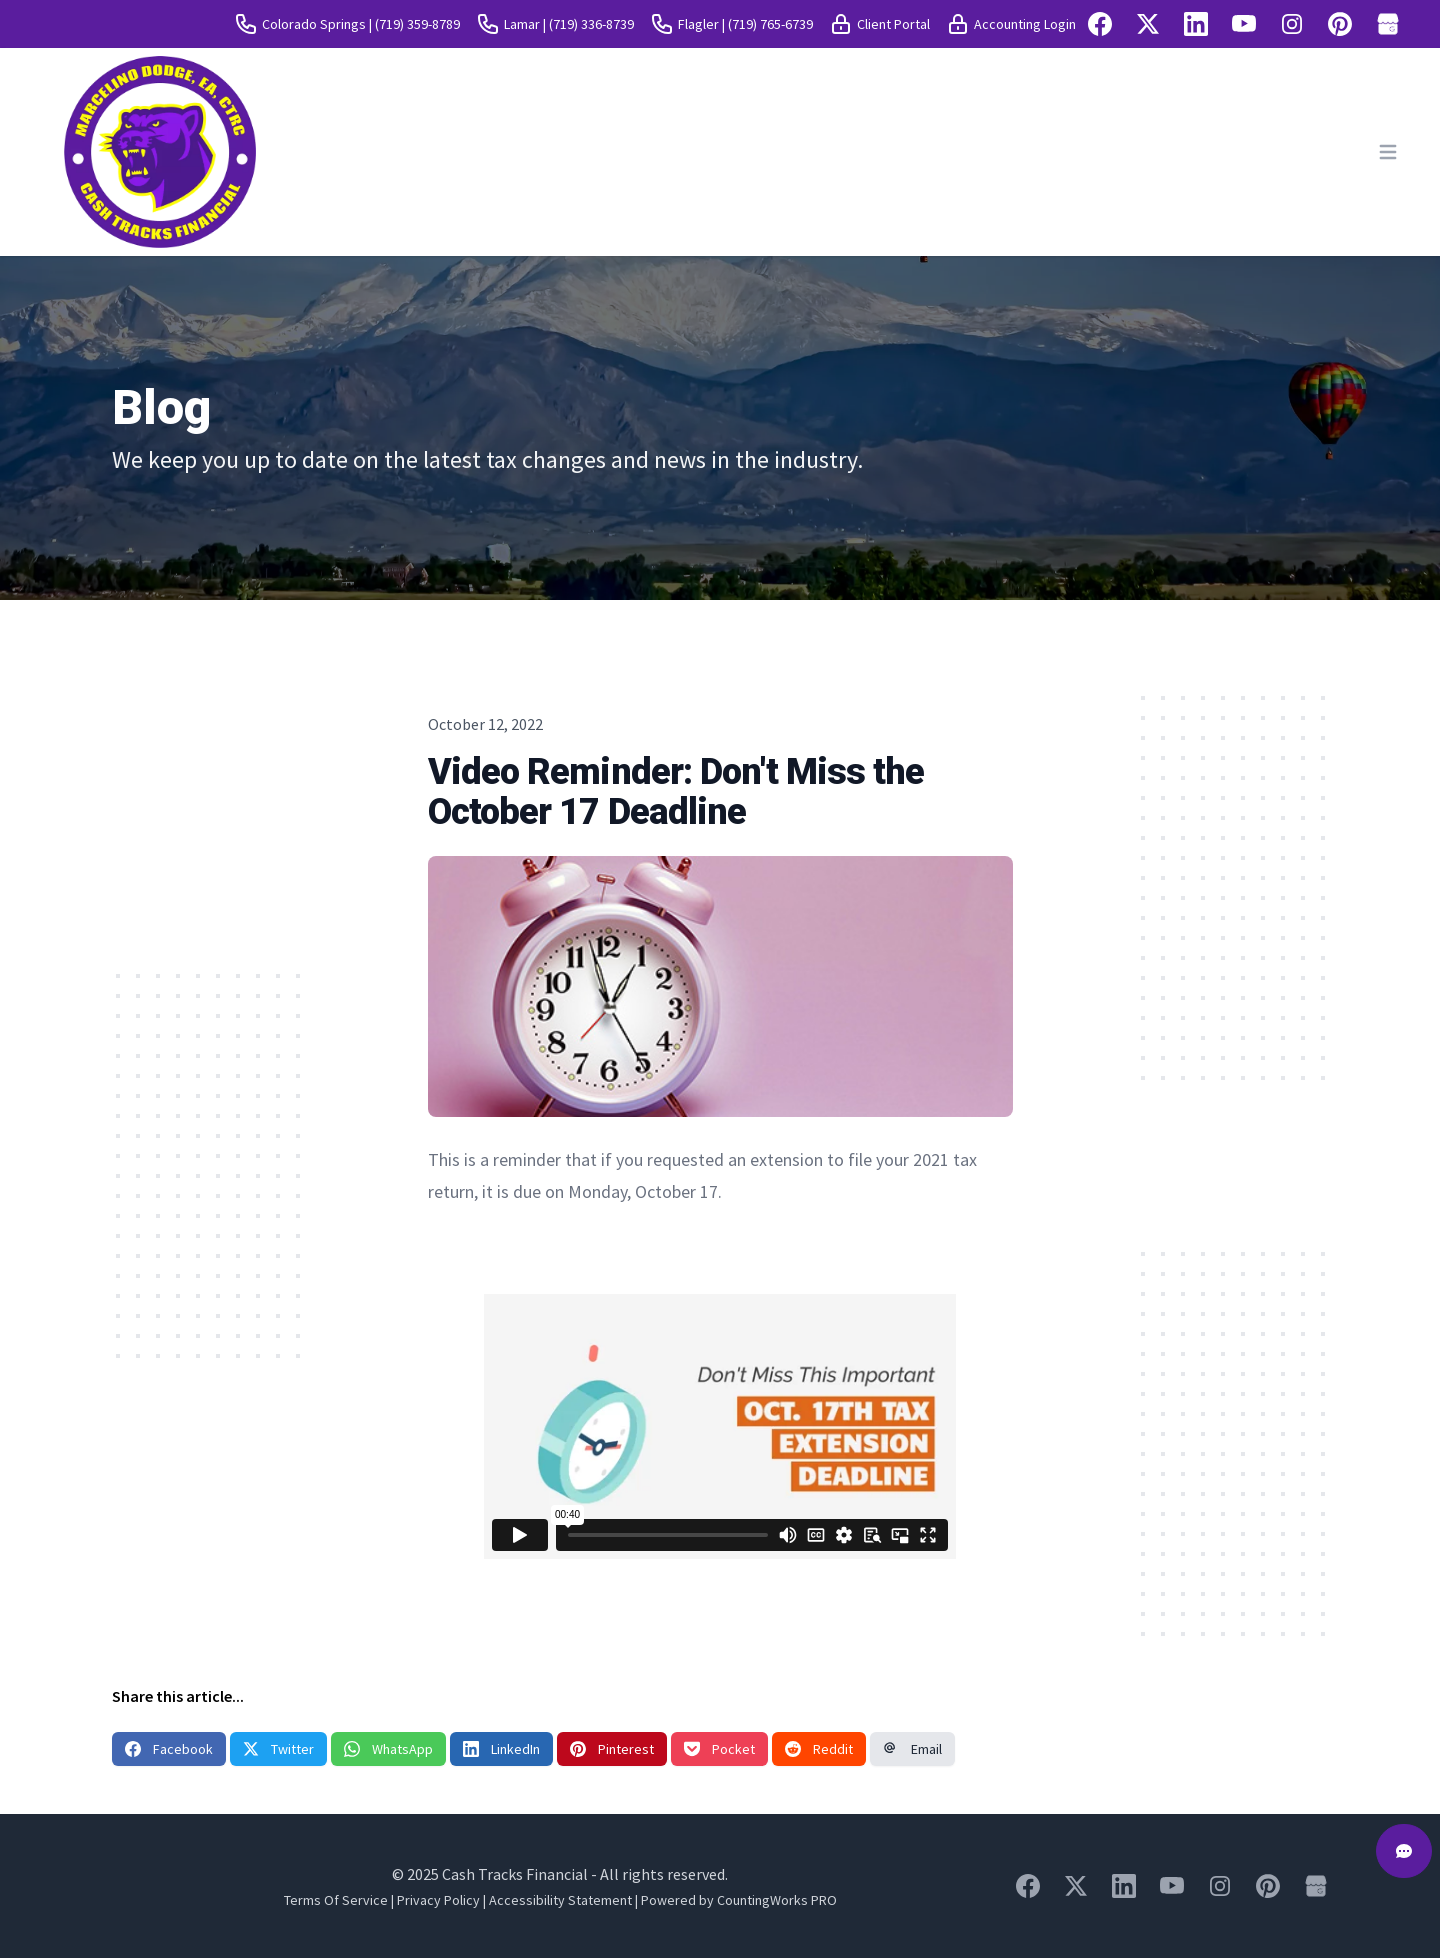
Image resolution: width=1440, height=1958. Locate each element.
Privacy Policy (438, 1900)
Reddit (819, 1749)
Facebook (169, 1749)
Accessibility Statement (560, 1900)
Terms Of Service (336, 1900)
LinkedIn (501, 1749)
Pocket (719, 1749)
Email (912, 1749)
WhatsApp (388, 1749)
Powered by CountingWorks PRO (739, 1900)
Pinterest (612, 1749)
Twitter (278, 1749)
